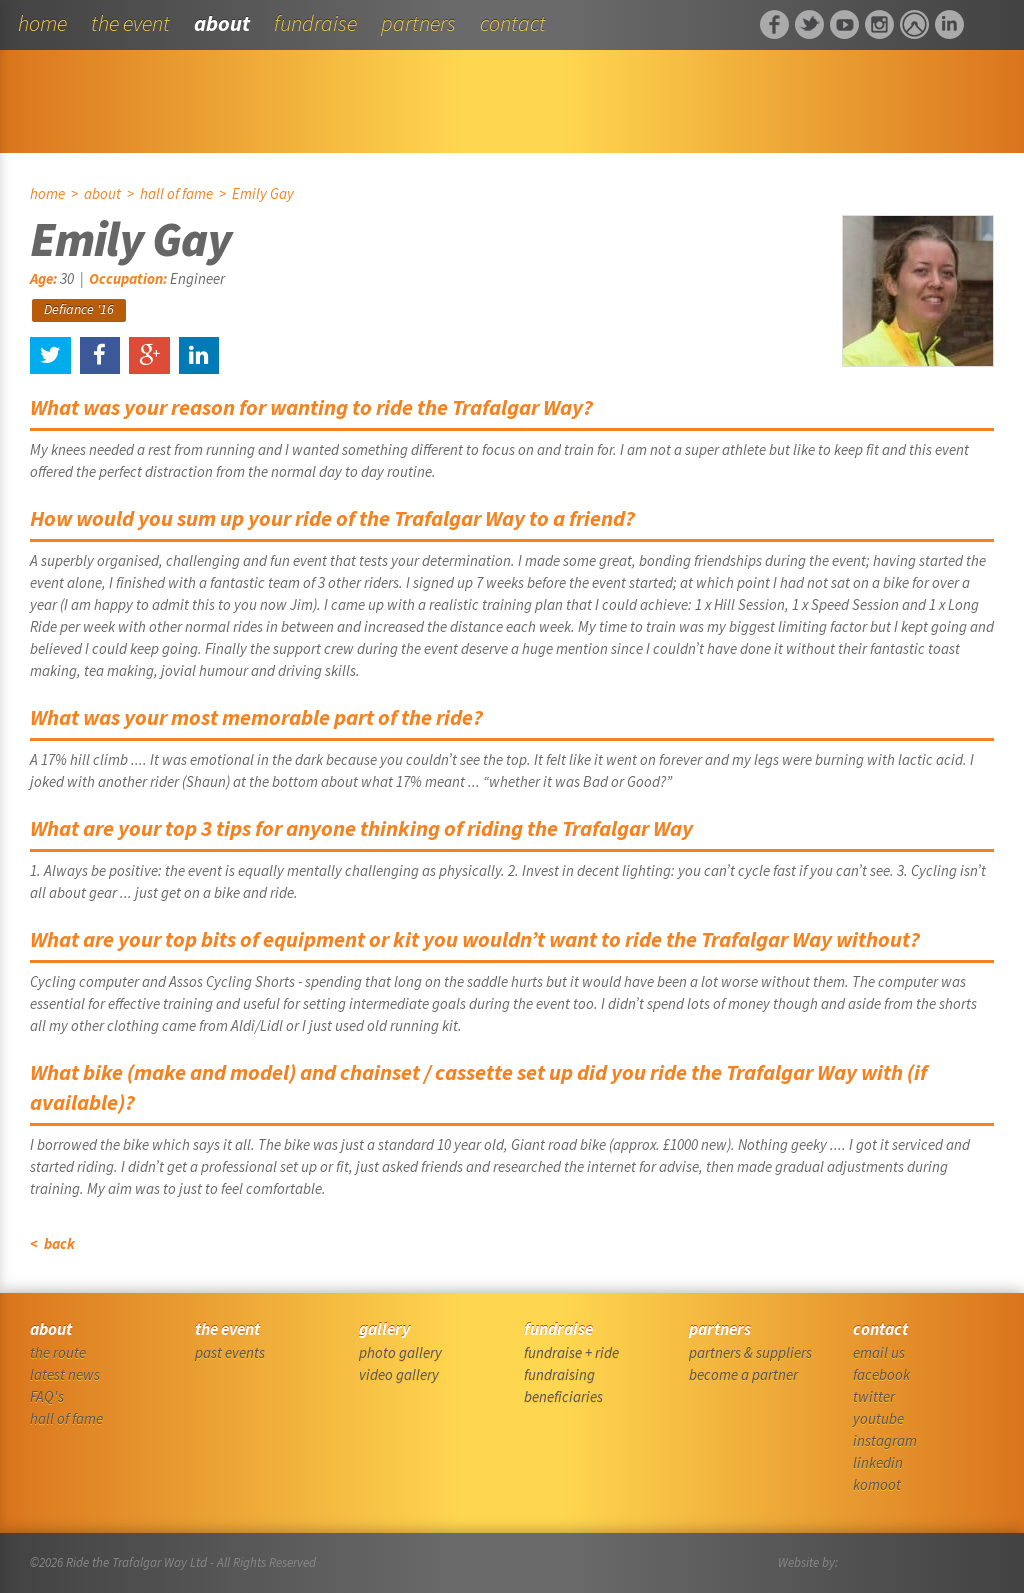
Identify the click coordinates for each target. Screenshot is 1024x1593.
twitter (874, 1396)
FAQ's (47, 1396)
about (222, 23)
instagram (885, 1440)
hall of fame (176, 193)
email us (879, 1352)
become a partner (743, 1374)
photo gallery (400, 1352)
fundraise (315, 23)
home (42, 23)
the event (130, 23)
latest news (65, 1374)
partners (418, 23)
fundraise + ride (571, 1352)
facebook (881, 1374)
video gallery (399, 1374)
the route (58, 1352)
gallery (384, 1329)
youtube (878, 1418)
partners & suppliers (750, 1352)
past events (230, 1352)
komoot (877, 1484)
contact (513, 23)
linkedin (878, 1462)
